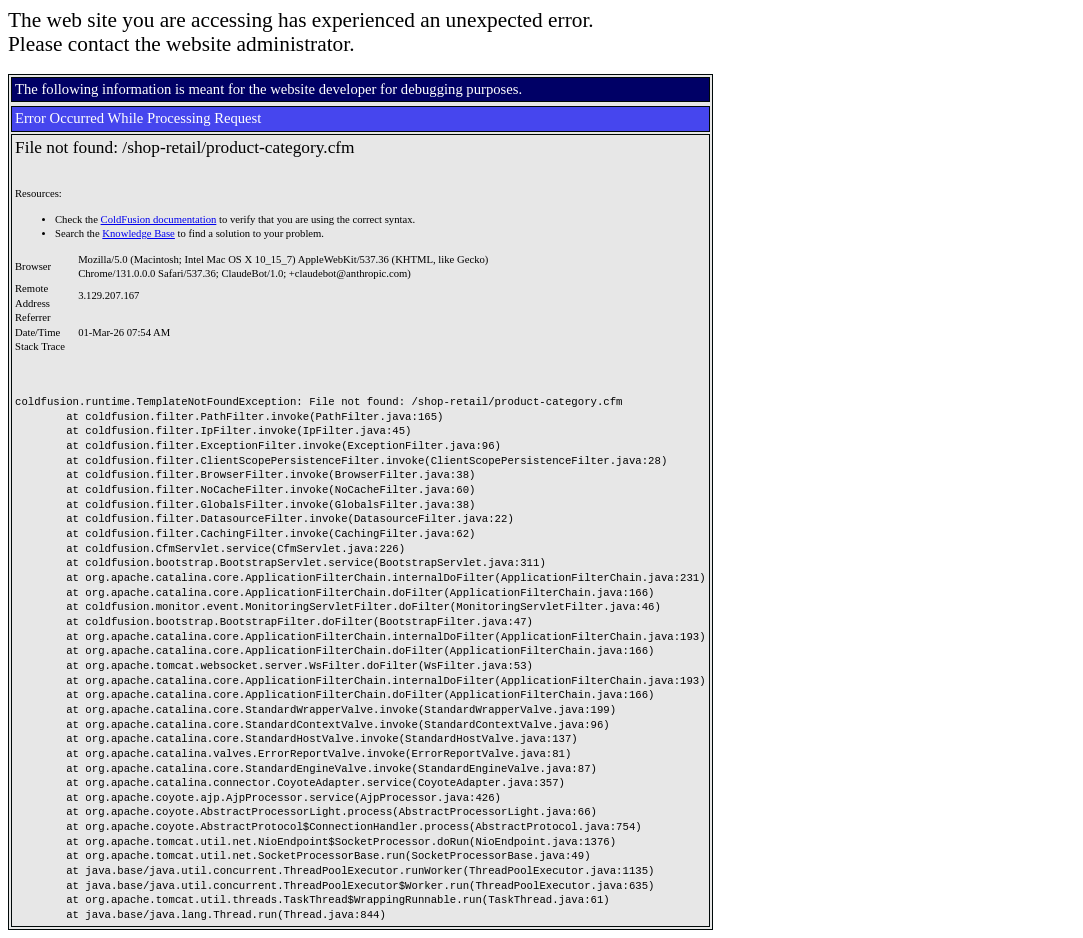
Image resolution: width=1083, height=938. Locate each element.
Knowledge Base (138, 233)
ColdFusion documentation (159, 219)
